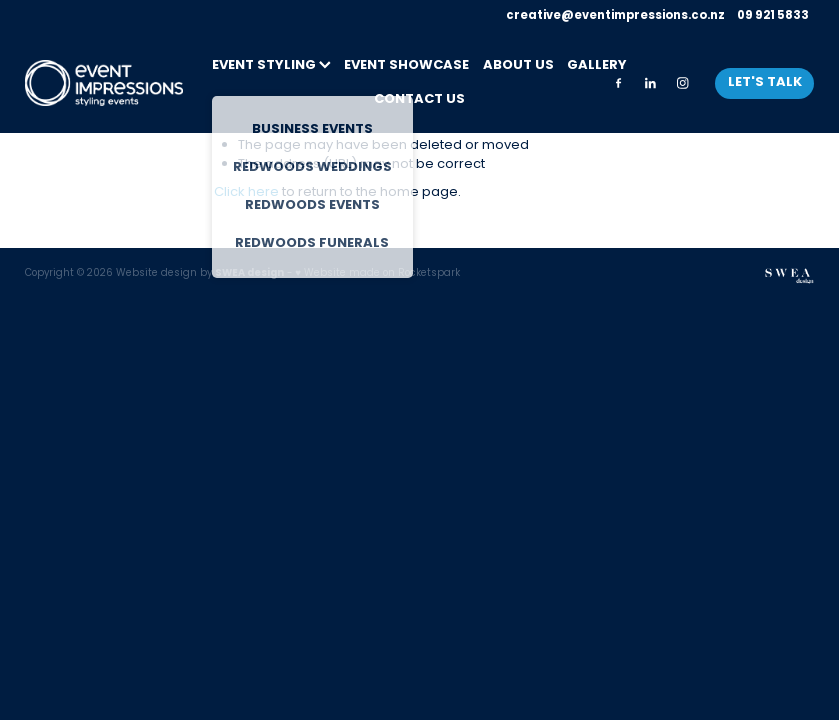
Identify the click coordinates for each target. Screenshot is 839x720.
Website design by (200, 274)
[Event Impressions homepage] (104, 83)
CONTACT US (419, 100)
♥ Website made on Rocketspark (377, 274)
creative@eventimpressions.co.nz (615, 16)
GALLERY (597, 66)
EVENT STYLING (271, 66)
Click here (246, 192)
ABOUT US (518, 66)
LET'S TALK (765, 83)
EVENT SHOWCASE (406, 66)
